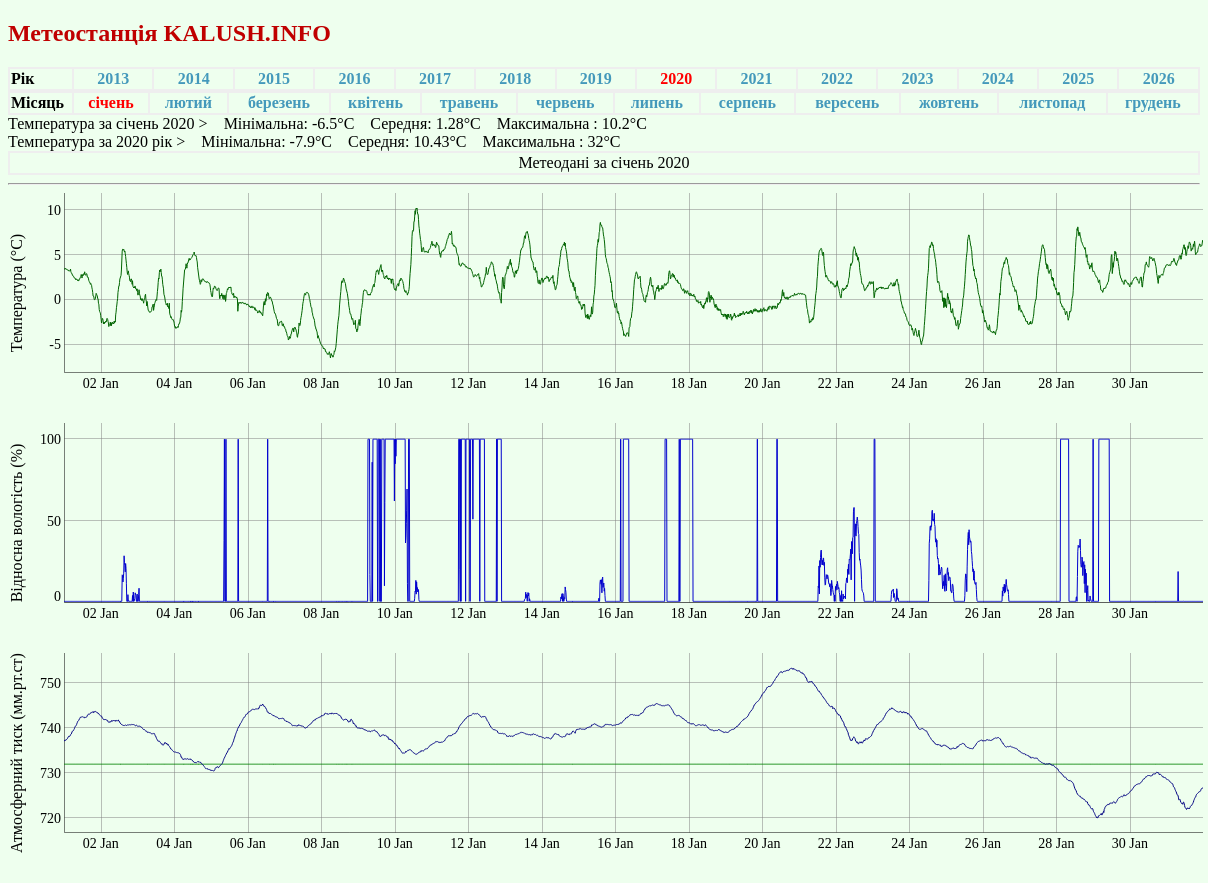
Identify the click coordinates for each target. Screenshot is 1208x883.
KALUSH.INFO (246, 33)
